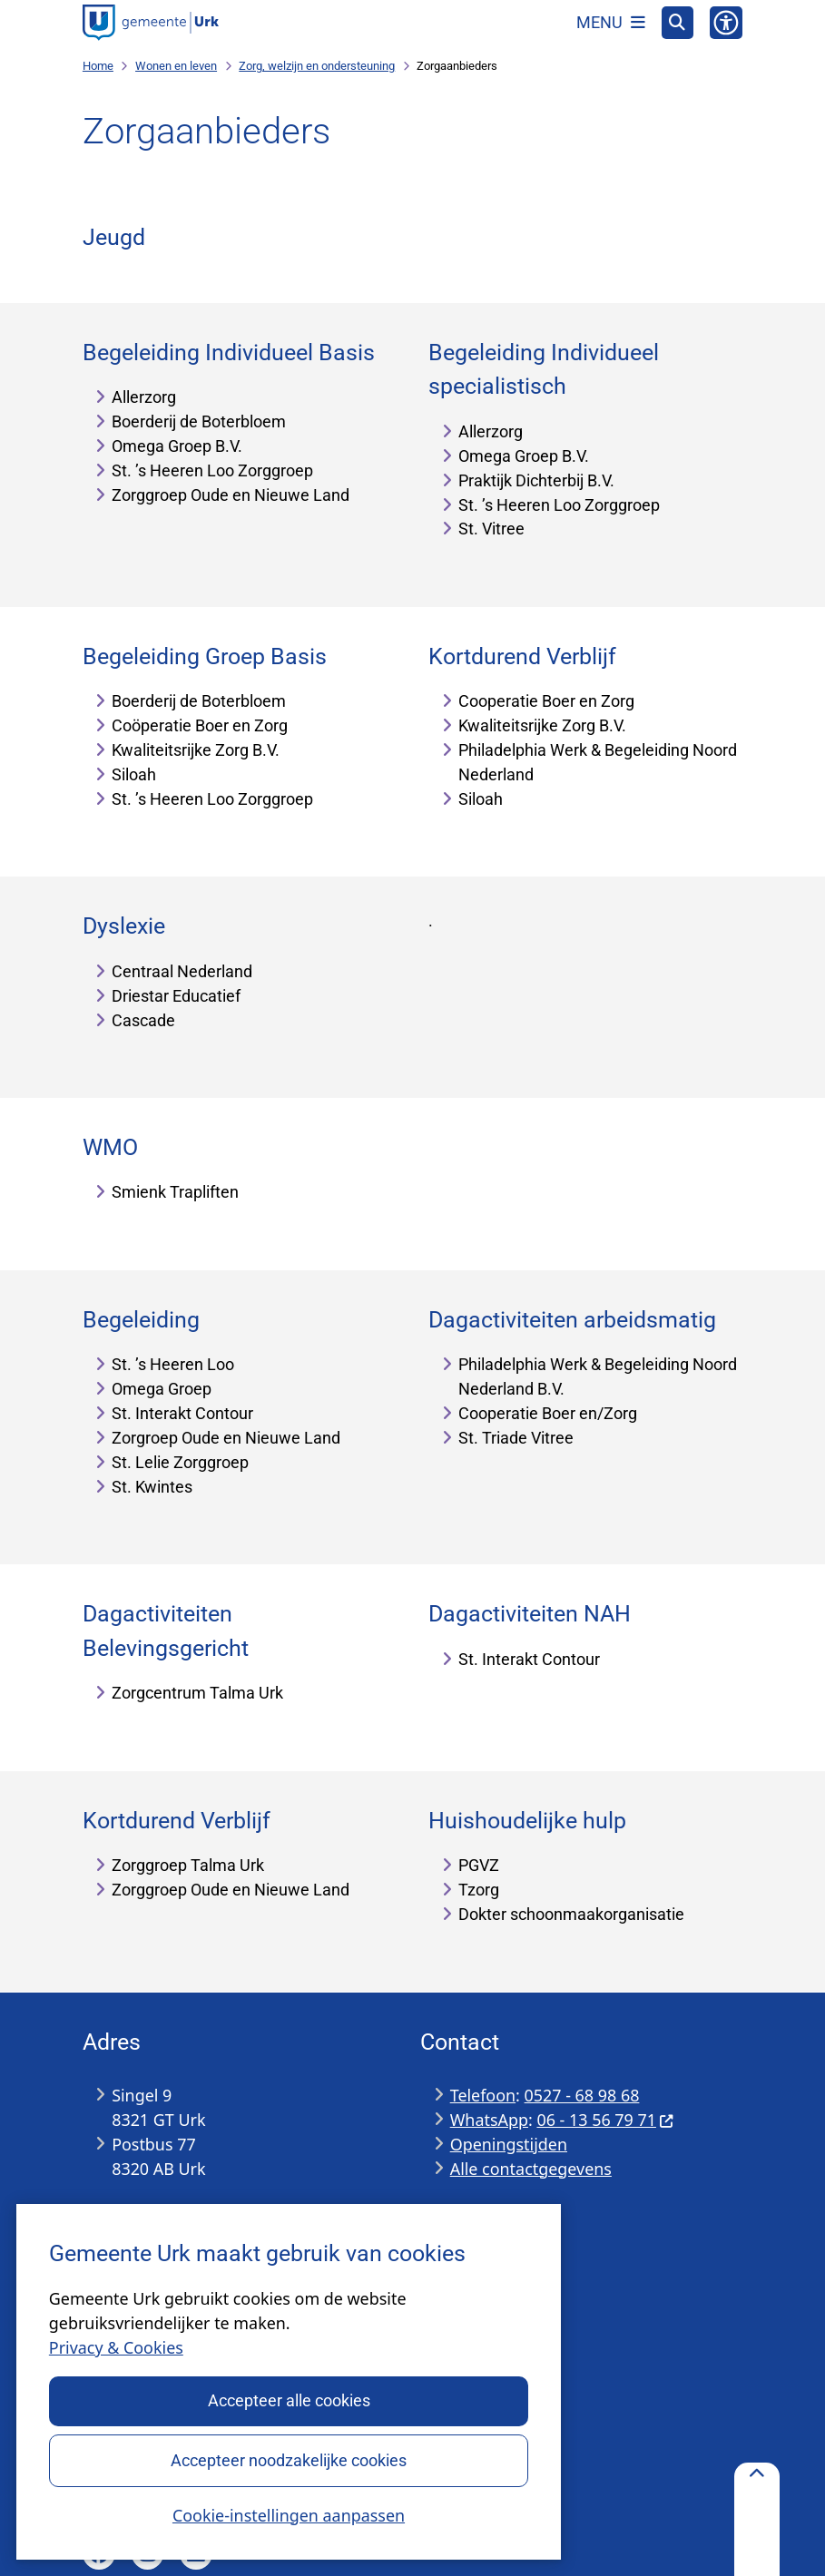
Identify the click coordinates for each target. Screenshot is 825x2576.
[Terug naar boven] (757, 2519)
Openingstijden (508, 2144)
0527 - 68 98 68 (582, 2095)
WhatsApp (489, 2119)
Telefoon (483, 2095)
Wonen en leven (176, 66)
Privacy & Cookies (116, 2347)
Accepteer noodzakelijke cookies (289, 2459)
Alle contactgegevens (531, 2168)
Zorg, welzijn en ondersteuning (317, 66)
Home (98, 66)
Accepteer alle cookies (288, 2400)
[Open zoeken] (678, 22)
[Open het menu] (610, 22)
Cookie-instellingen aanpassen (288, 2514)
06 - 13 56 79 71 (605, 2119)
